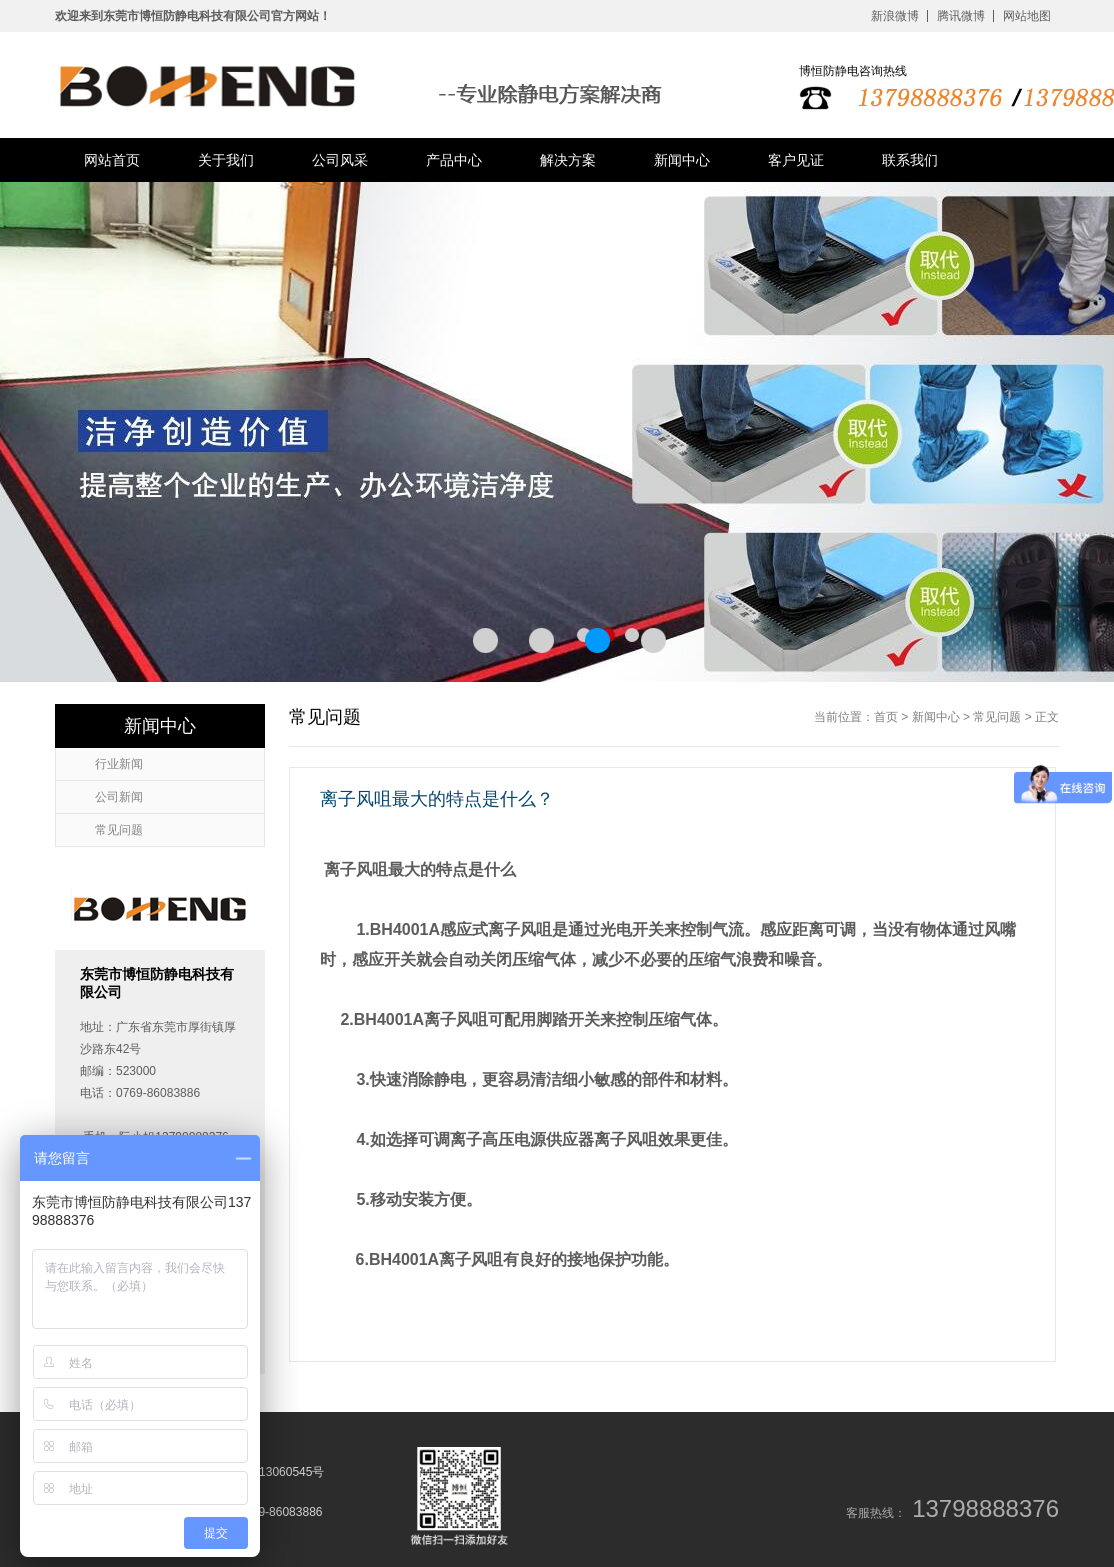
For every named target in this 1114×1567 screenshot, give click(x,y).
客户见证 (796, 160)
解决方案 (568, 160)
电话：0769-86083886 (262, 1512)
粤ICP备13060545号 (269, 1472)
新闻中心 (682, 160)
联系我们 (910, 160)
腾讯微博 (961, 16)
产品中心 (454, 160)
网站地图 (1027, 16)
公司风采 (340, 160)
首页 (886, 717)
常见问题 (997, 717)
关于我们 (226, 160)
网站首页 (112, 160)
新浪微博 (895, 16)
